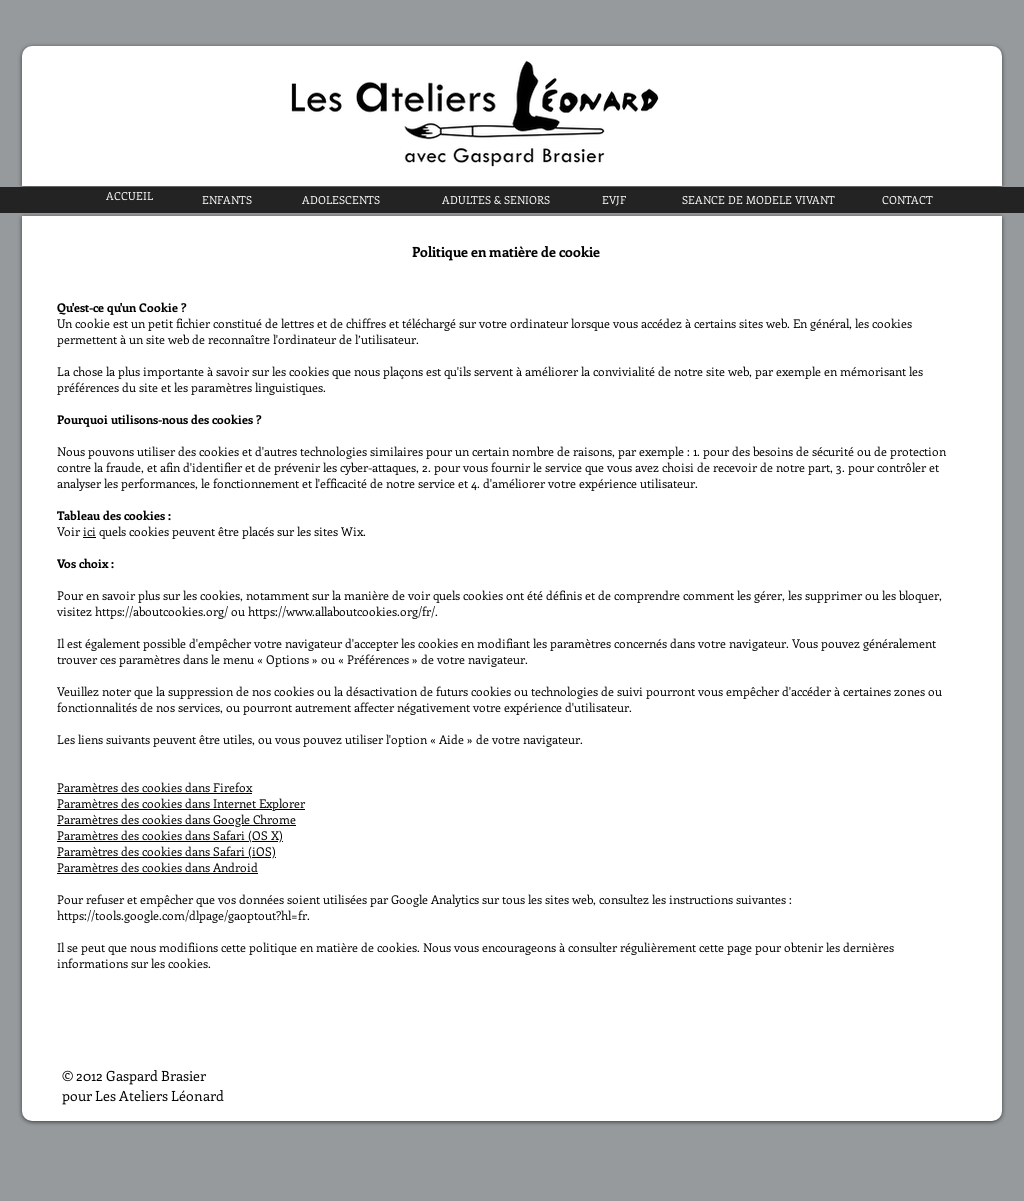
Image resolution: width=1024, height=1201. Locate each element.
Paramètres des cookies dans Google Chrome (176, 819)
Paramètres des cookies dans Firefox (154, 787)
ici (89, 531)
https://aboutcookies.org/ (161, 611)
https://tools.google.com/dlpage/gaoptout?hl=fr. (183, 915)
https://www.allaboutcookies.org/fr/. (343, 611)
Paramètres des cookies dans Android (157, 867)
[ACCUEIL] (129, 195)
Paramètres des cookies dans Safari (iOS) (166, 851)
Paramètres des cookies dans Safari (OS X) (170, 835)
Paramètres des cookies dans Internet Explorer (181, 803)
